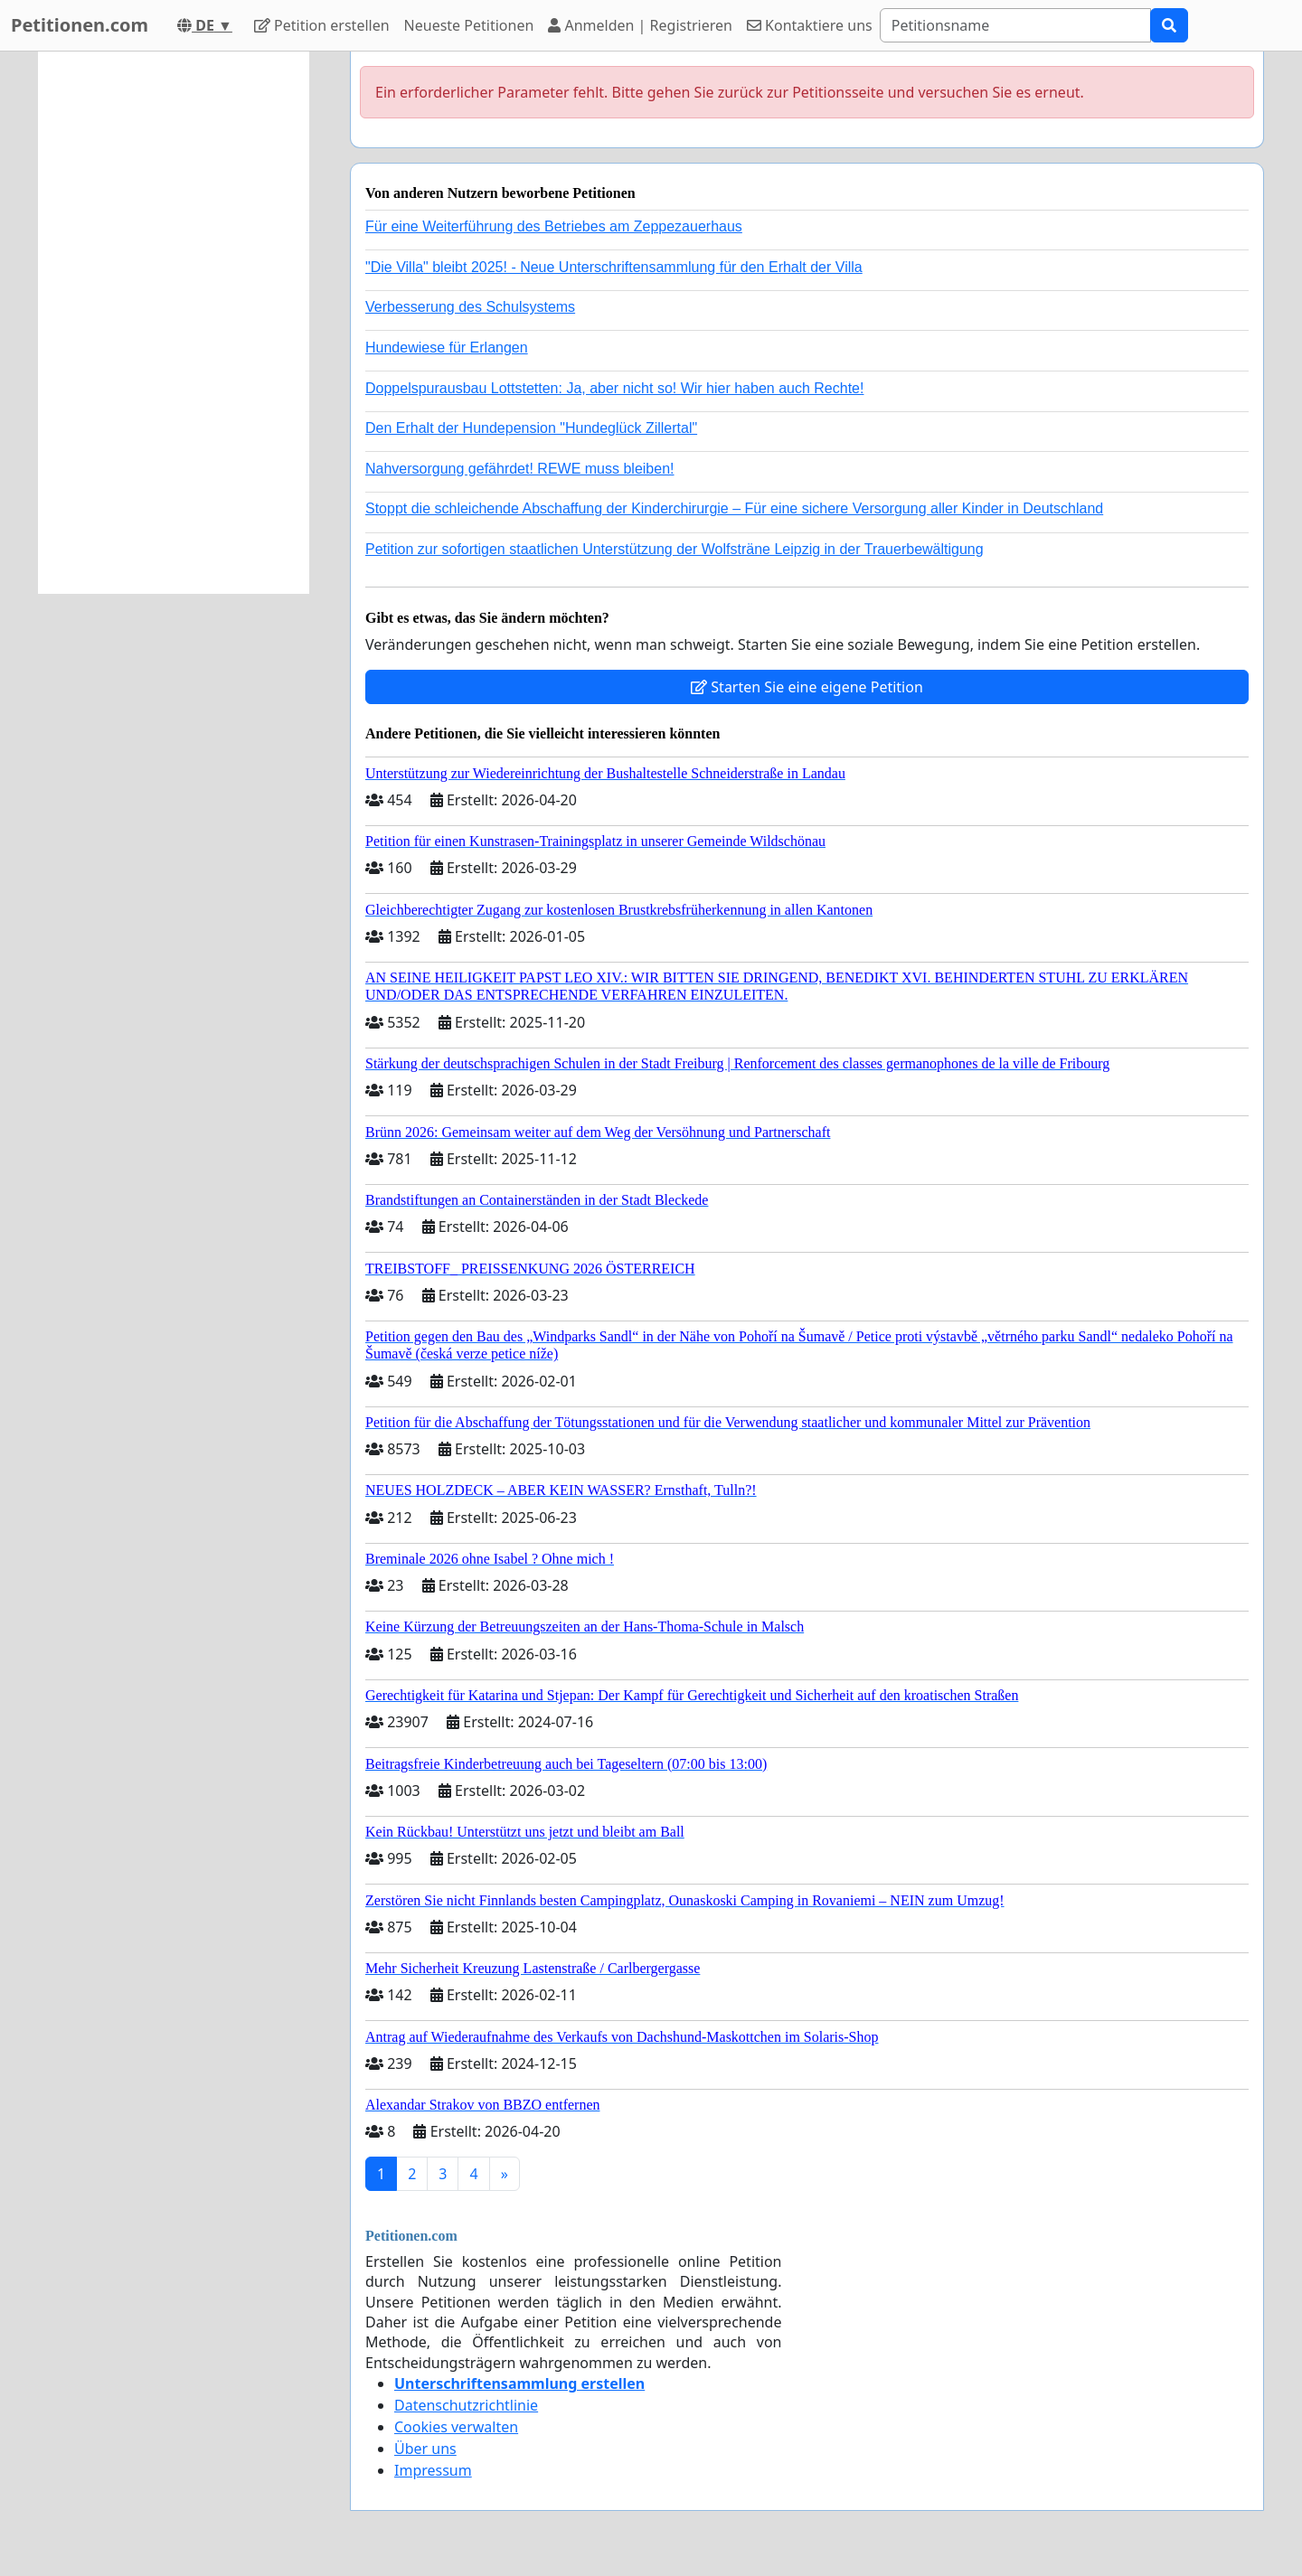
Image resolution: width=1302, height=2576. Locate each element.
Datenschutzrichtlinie (466, 2405)
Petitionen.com (79, 25)
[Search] (1015, 25)
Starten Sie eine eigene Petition (807, 687)
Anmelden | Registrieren (640, 25)
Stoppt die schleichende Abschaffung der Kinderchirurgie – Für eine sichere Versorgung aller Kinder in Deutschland (734, 508)
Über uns (425, 2448)
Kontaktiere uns (810, 25)
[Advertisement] (173, 323)
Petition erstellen (322, 25)
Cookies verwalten (456, 2427)
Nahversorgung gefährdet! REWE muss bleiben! (520, 468)
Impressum (433, 2470)
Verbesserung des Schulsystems (470, 307)
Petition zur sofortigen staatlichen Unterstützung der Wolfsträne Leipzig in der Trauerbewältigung (674, 549)
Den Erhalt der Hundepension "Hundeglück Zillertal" (531, 428)
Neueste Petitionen (469, 25)
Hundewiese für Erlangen (446, 347)
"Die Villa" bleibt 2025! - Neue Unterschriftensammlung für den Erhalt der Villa (614, 267)
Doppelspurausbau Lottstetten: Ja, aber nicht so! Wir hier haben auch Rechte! (614, 388)
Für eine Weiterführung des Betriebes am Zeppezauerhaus (553, 226)
